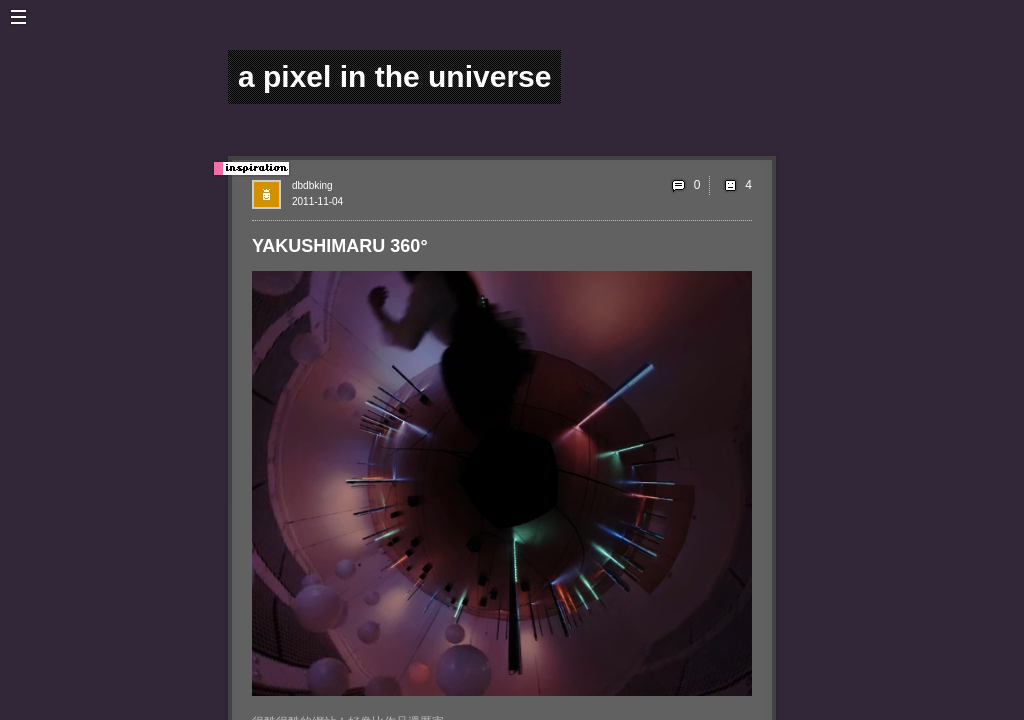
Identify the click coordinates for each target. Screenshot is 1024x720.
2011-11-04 (317, 201)
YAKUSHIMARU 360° (340, 246)
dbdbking (312, 185)
